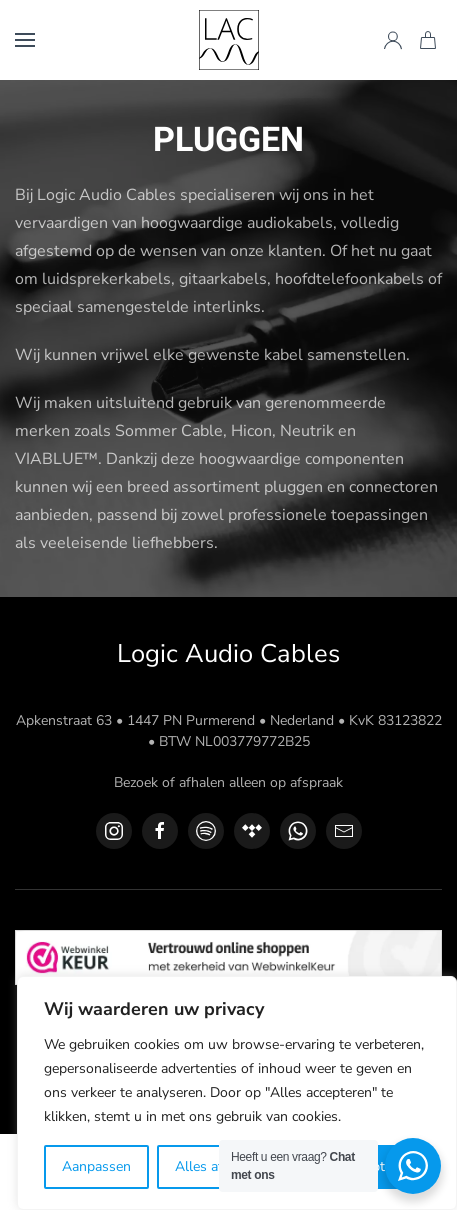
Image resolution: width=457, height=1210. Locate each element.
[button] (25, 40)
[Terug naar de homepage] (229, 40)
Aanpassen (96, 1166)
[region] (237, 1093)
